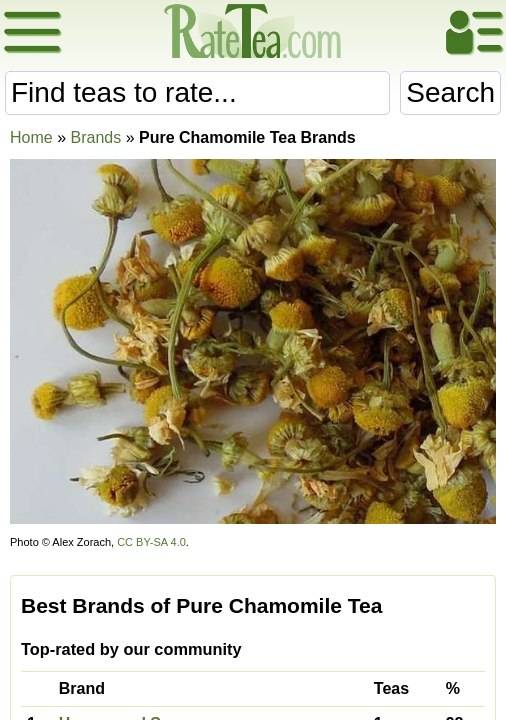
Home (31, 137)
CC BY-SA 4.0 (151, 542)
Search (450, 92)
